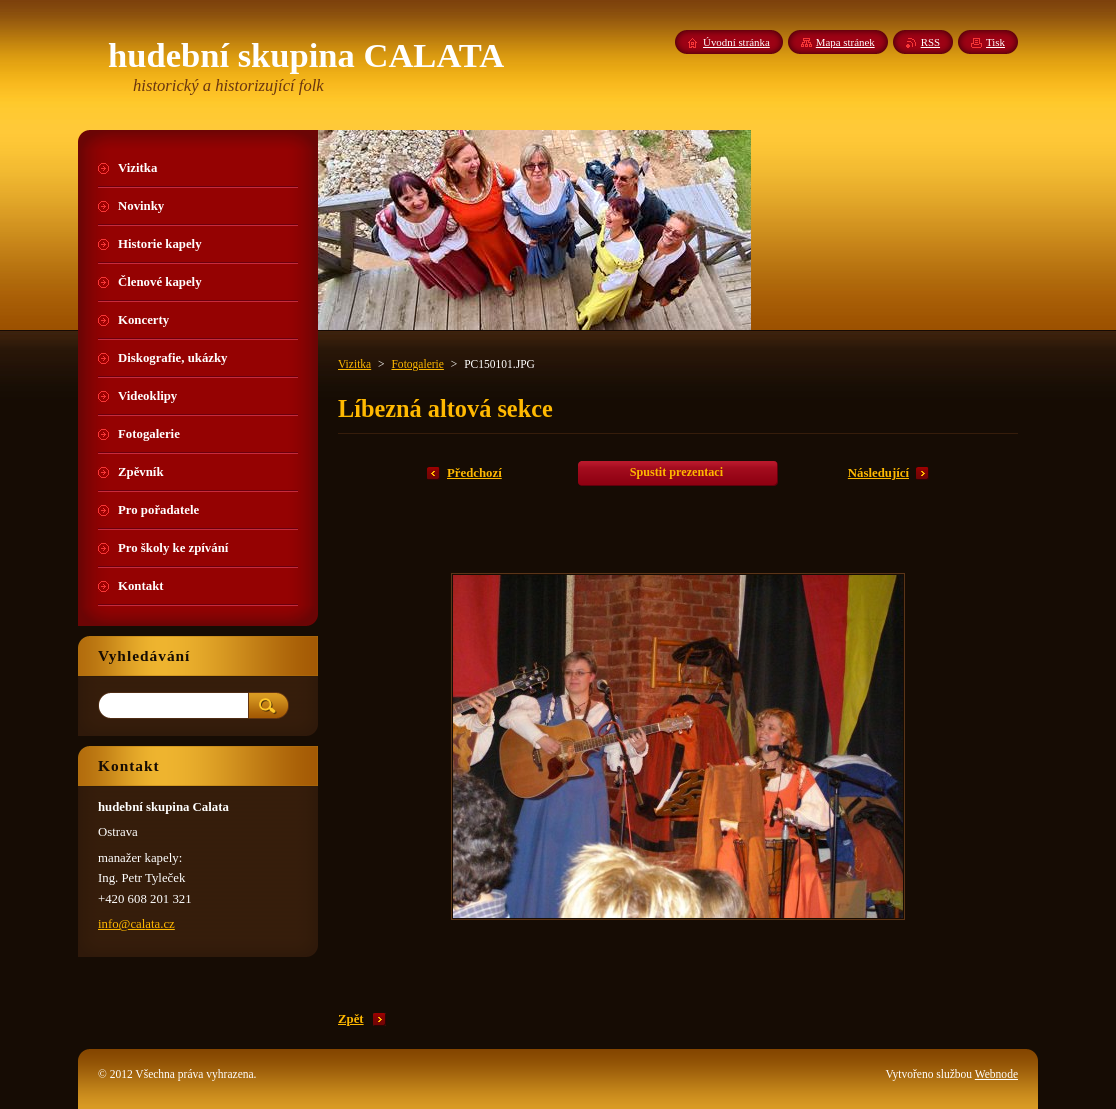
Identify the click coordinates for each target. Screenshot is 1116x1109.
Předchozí (474, 473)
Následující (878, 473)
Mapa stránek (845, 42)
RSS (930, 42)
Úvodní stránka (736, 42)
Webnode (996, 1074)
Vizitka (354, 364)
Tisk (995, 42)
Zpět (351, 1019)
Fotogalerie (417, 364)
